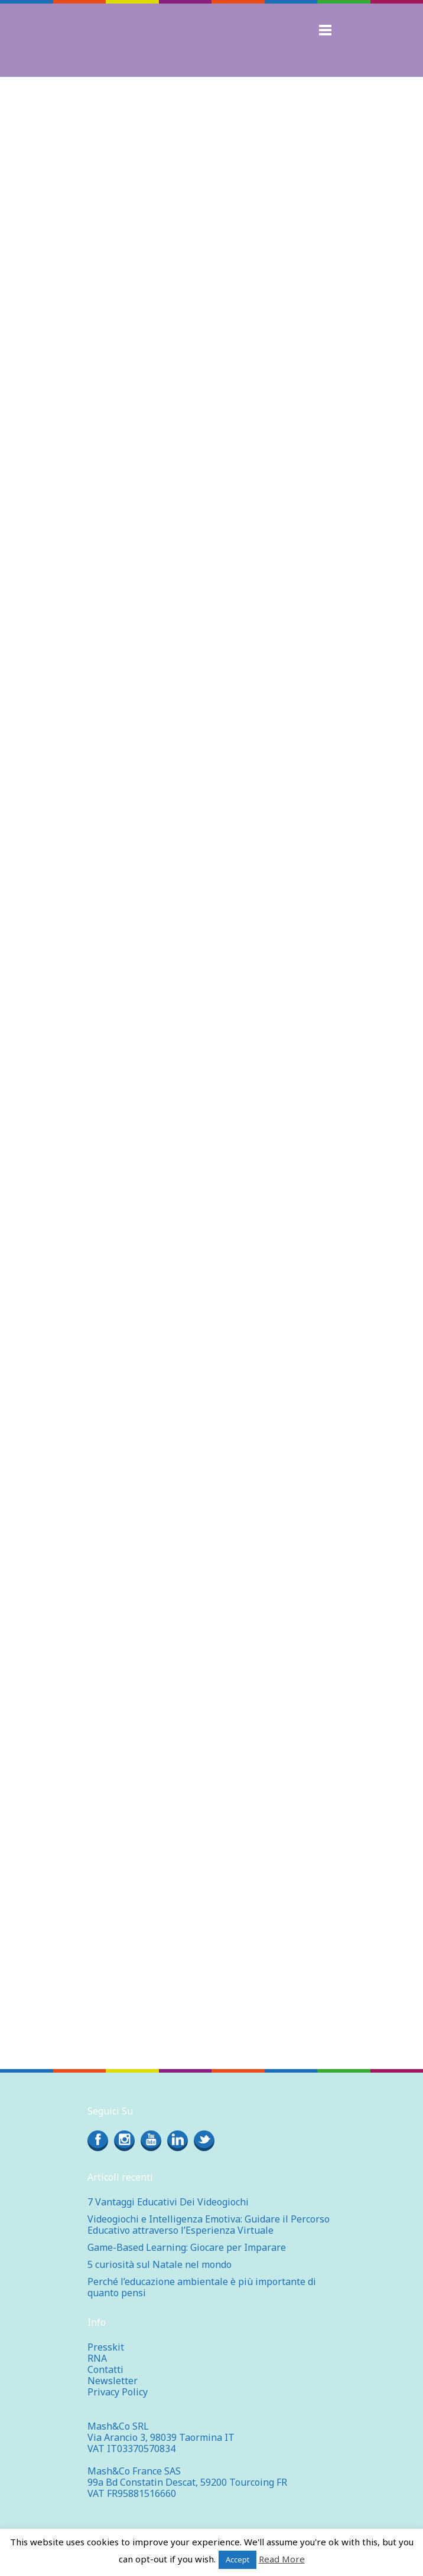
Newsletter (112, 2380)
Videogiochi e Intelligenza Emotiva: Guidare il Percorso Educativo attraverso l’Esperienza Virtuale (208, 2224)
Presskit (105, 2347)
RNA (97, 2358)
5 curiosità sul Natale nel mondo (159, 2264)
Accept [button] (237, 2559)
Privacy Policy (117, 2391)
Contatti (105, 2369)
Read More (282, 2559)
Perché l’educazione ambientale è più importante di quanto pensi (201, 2287)
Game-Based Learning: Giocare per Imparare (186, 2247)
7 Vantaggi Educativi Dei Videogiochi (168, 2201)
